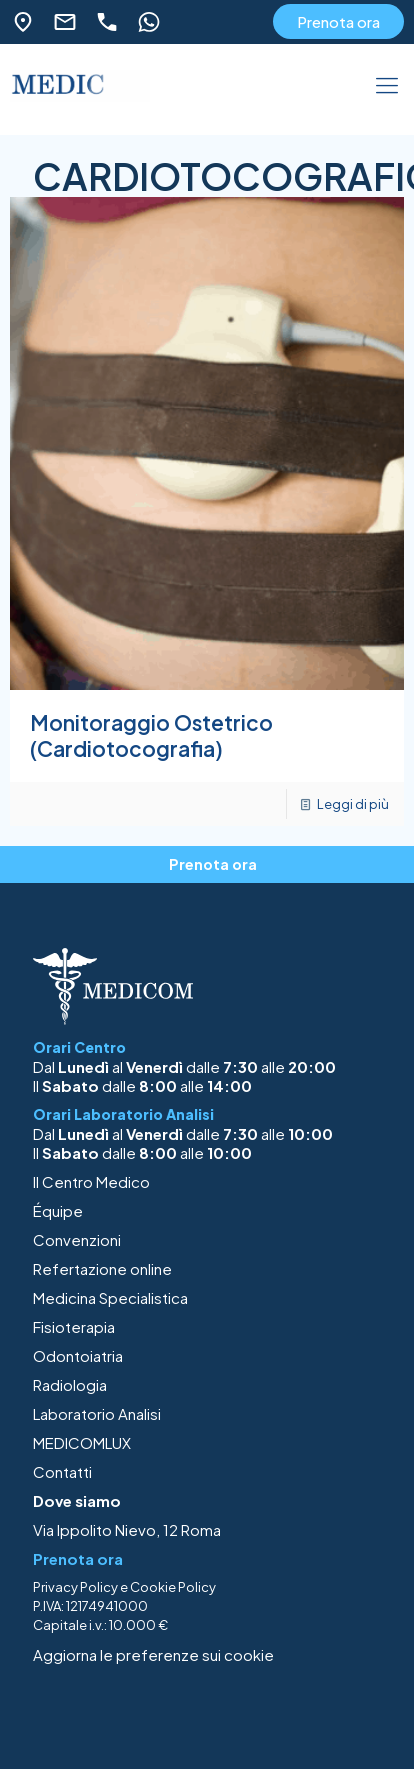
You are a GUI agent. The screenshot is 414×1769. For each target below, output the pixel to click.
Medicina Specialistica (110, 1297)
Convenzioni (77, 1239)
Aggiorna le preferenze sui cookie (153, 1654)
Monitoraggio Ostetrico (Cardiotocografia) (151, 735)
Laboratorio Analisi (97, 1413)
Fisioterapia (74, 1326)
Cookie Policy (173, 1587)
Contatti (62, 1471)
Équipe (58, 1210)
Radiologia (70, 1384)
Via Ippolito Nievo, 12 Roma (127, 1529)
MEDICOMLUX (82, 1442)
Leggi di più (353, 804)
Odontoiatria (78, 1355)
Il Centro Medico (91, 1181)
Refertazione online (102, 1268)
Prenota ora (338, 21)
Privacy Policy (75, 1587)
